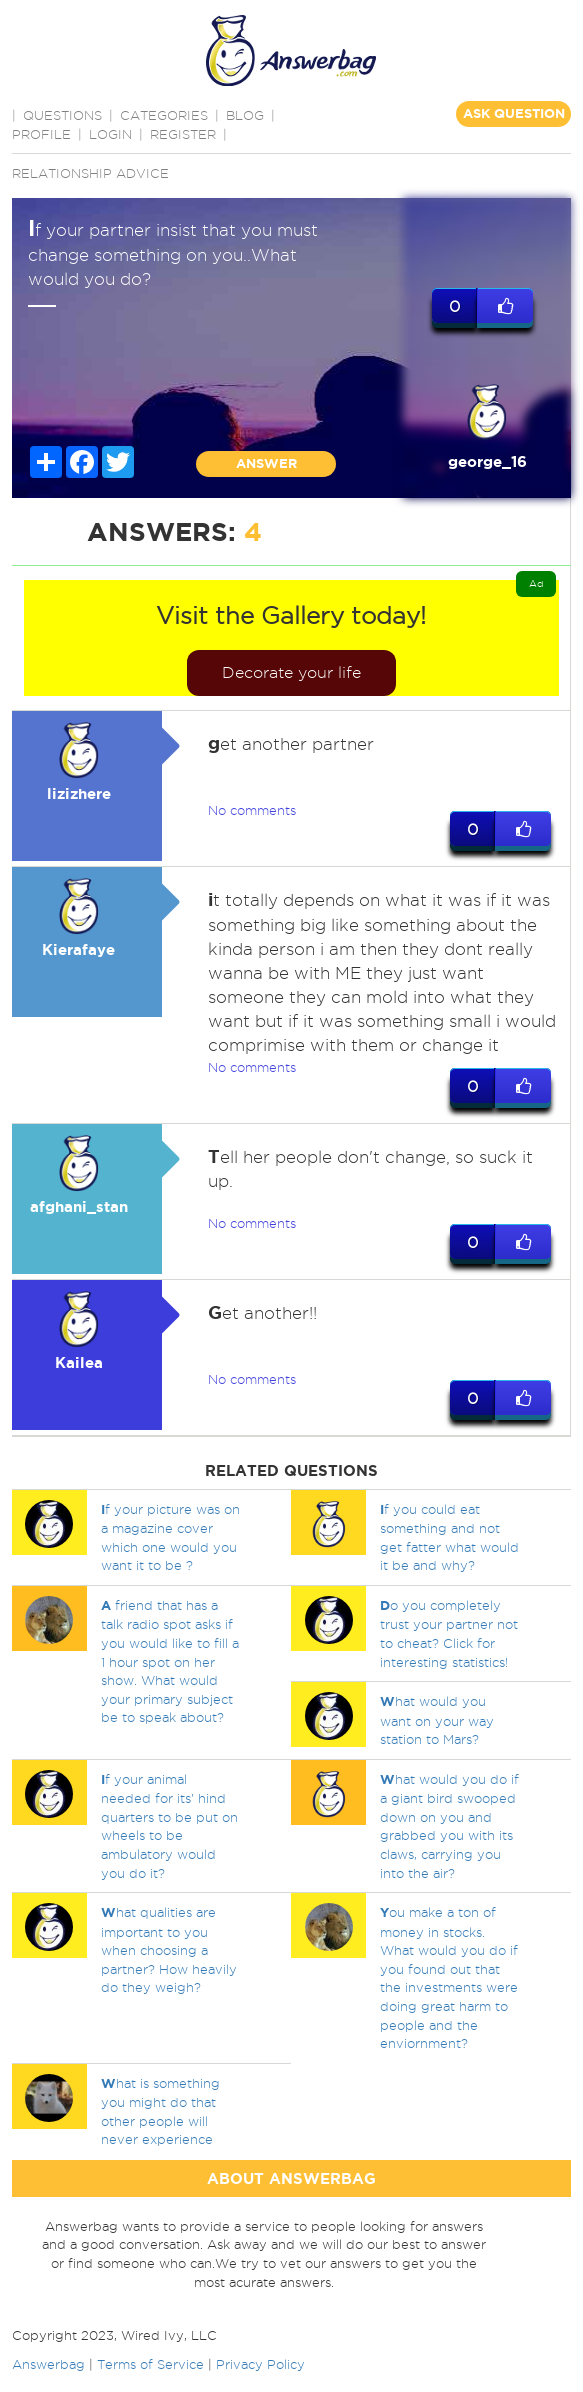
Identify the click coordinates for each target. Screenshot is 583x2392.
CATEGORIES (164, 115)
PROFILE (41, 134)
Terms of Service (150, 2364)
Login (110, 134)
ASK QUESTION (514, 113)
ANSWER (266, 463)
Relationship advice (90, 173)
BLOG (245, 115)
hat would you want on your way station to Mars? (437, 1720)
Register (183, 134)
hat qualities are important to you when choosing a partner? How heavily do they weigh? (169, 1949)
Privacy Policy (260, 2364)
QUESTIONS (62, 115)
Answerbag (48, 2364)
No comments (252, 810)
